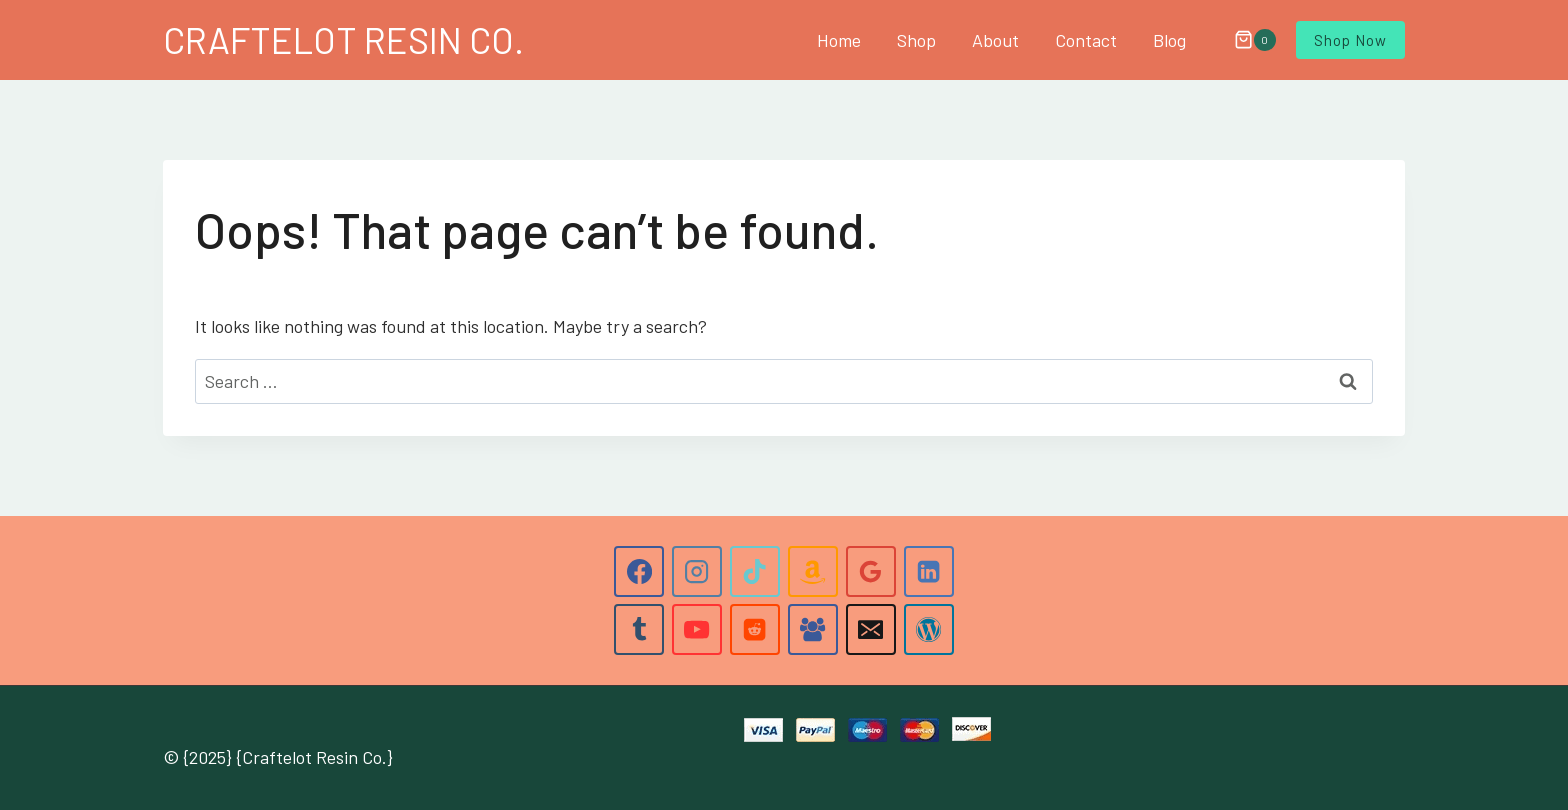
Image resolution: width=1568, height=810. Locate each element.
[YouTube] (697, 629)
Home (839, 40)
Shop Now (1350, 40)
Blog (1169, 40)
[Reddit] (755, 629)
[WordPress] (929, 629)
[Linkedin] (929, 571)
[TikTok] (755, 571)
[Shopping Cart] (1245, 40)
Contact (1086, 40)
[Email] (871, 629)
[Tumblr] (639, 629)
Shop (916, 40)
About (995, 40)
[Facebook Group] (813, 629)
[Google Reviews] (871, 571)
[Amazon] (813, 571)
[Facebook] (639, 571)
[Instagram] (697, 571)
